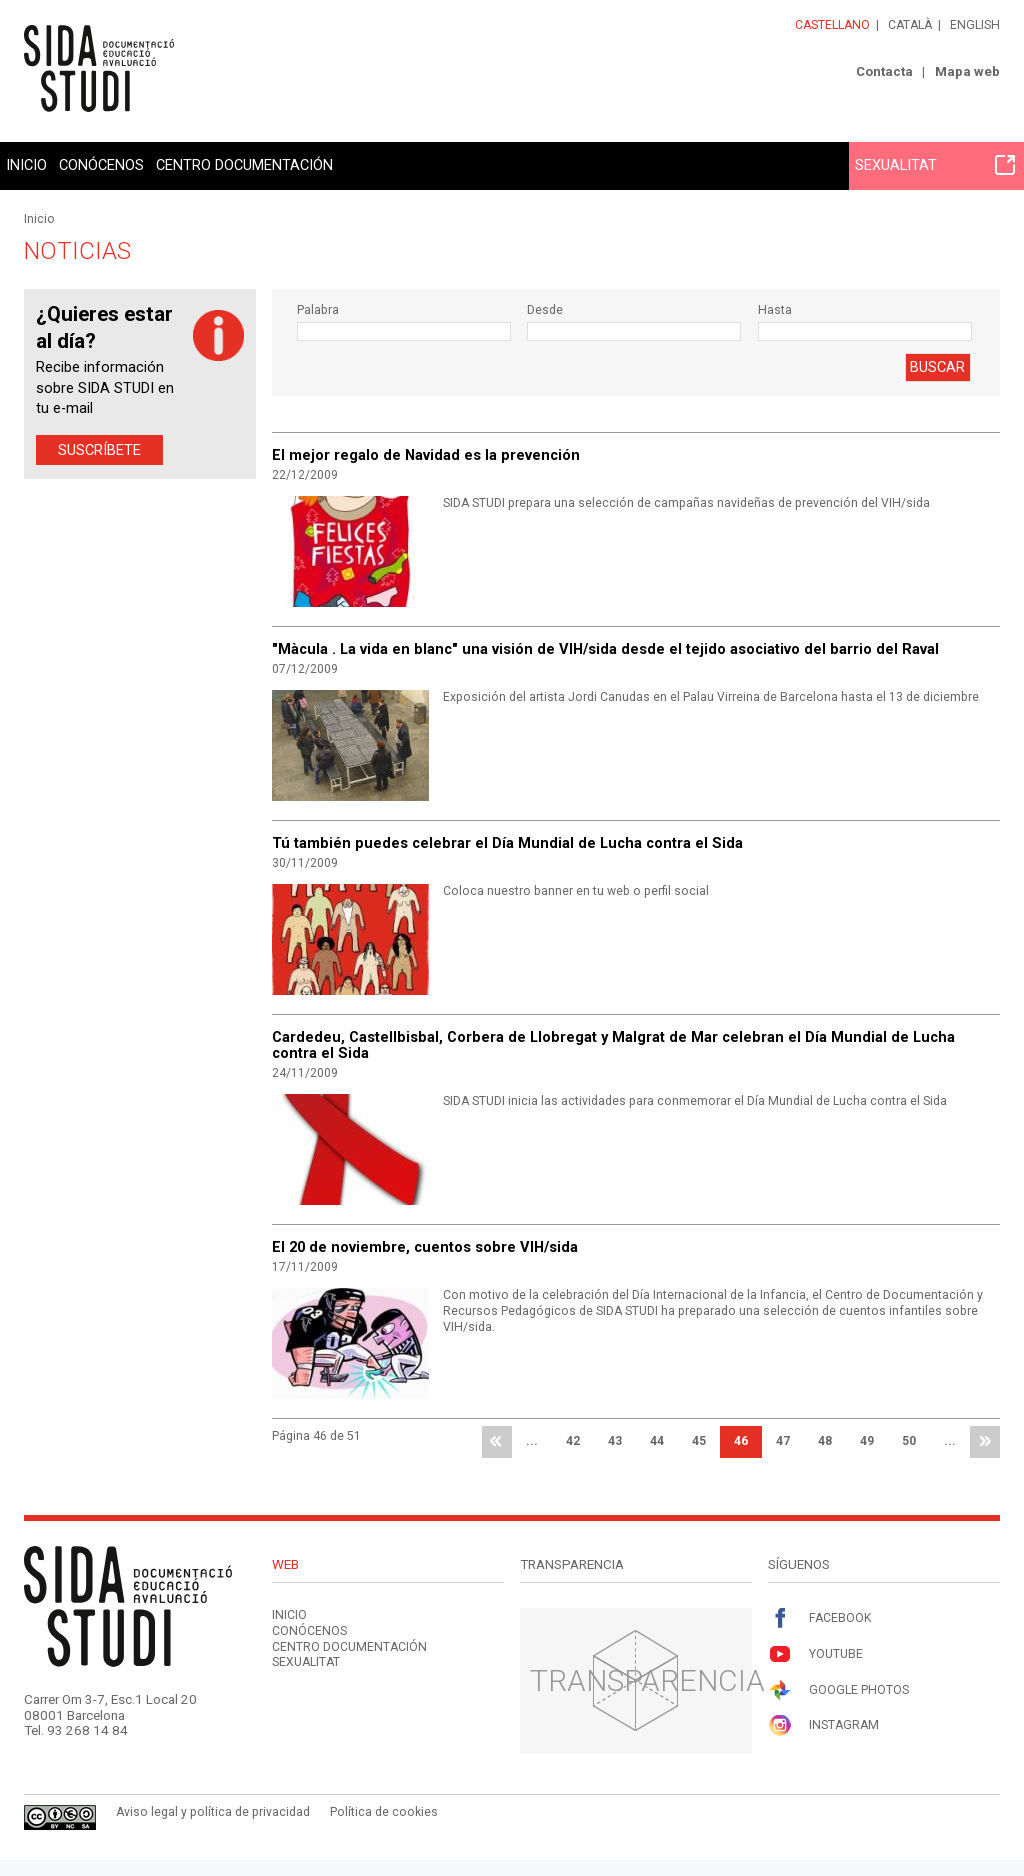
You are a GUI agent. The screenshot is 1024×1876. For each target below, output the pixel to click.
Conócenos (101, 165)
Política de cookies (384, 1812)
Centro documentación (244, 165)
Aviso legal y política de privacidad (213, 1812)
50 (909, 1441)
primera (497, 1442)
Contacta (884, 71)
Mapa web (967, 71)
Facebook (819, 1618)
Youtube (815, 1654)
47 (783, 1441)
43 (615, 1441)
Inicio (26, 165)
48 (825, 1441)
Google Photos (838, 1690)
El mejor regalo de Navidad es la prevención (426, 455)
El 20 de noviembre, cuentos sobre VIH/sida (425, 1247)
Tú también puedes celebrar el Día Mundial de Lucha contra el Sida (507, 843)
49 (867, 1441)
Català (910, 25)
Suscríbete (99, 450)
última (985, 1442)
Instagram (823, 1725)
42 (573, 1441)
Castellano (832, 25)
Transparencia (647, 1680)
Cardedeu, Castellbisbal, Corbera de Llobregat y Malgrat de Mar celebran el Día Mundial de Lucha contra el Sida (613, 1045)
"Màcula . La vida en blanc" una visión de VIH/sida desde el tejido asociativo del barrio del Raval (605, 649)
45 (699, 1441)
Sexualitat (935, 165)
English (975, 25)
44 (657, 1441)
